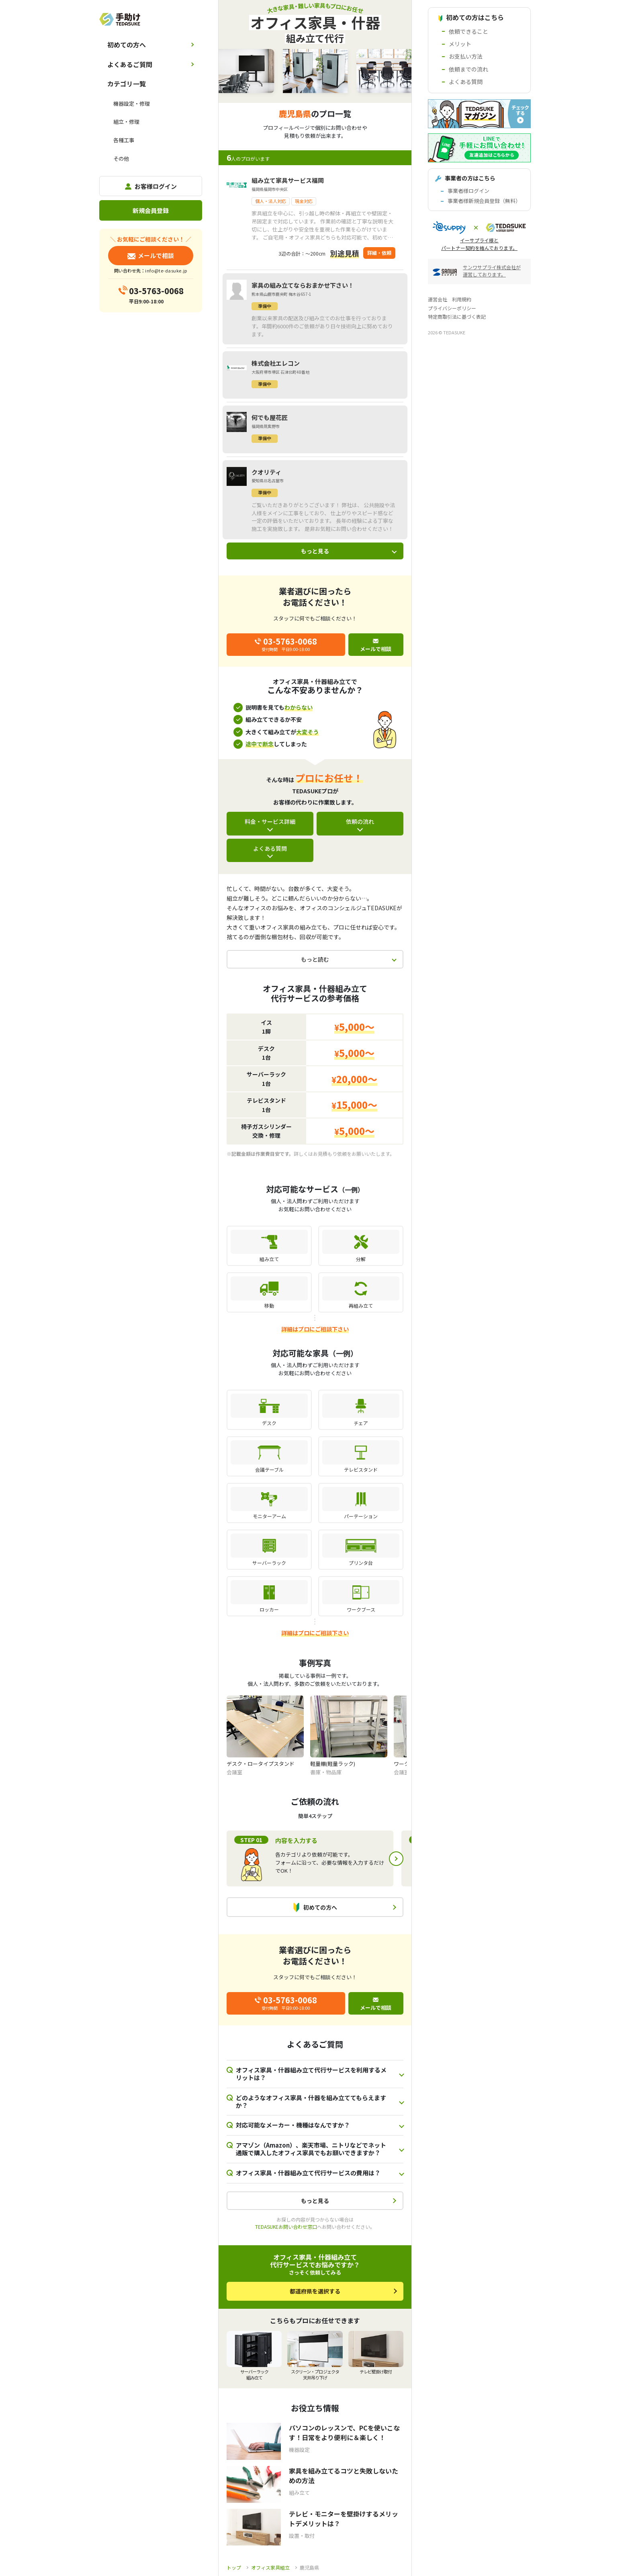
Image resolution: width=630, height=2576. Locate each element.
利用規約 (461, 299)
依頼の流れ (360, 821)
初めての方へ (126, 44)
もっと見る (315, 551)
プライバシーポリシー (452, 308)
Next (396, 1858)
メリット (460, 44)
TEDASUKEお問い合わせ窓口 (286, 2226)
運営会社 (437, 299)
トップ (234, 2567)
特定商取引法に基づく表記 (457, 316)
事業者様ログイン (468, 191)
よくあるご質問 (129, 64)
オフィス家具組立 (270, 2567)
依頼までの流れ (468, 69)
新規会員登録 (151, 210)
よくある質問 (270, 848)
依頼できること (468, 31)
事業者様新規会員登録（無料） (484, 201)
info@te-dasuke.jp (166, 270)
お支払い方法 (466, 56)
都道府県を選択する (315, 2291)
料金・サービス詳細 (270, 821)
